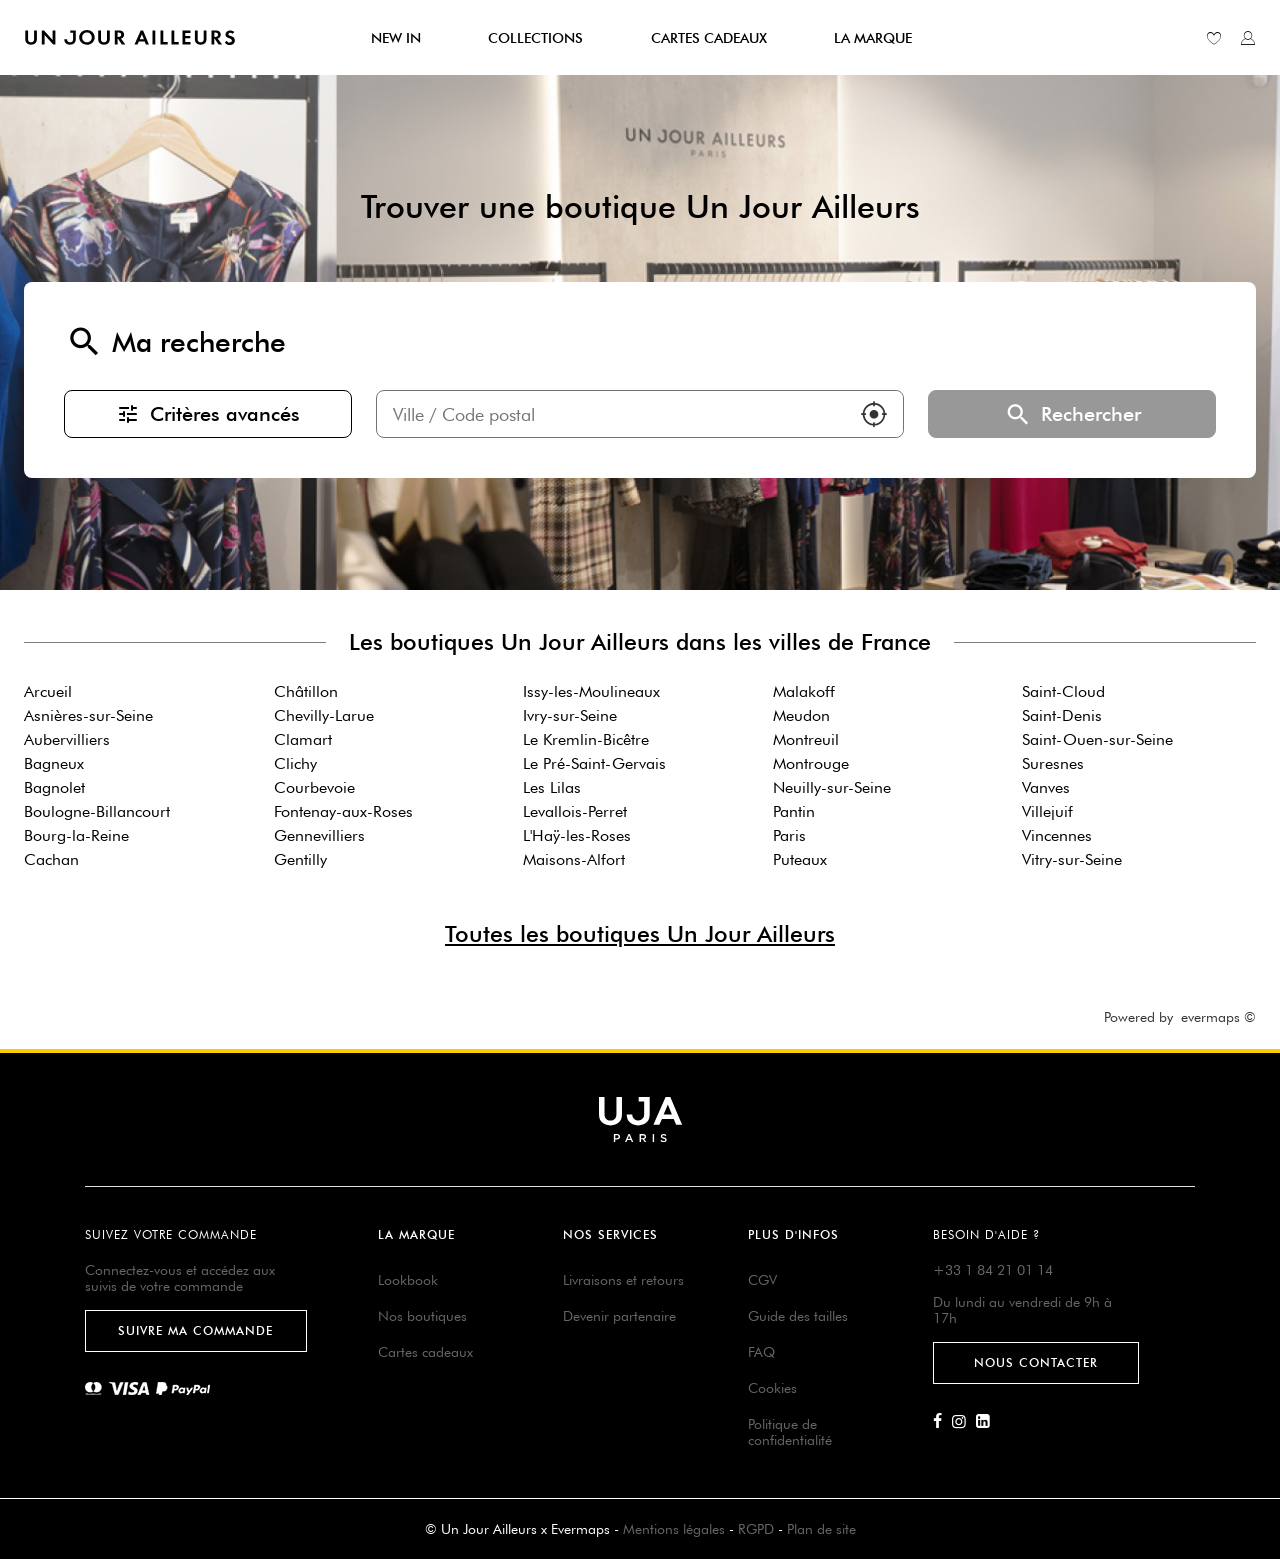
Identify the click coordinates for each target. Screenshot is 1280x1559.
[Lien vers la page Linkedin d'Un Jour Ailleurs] (988, 1422)
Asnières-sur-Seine (88, 715)
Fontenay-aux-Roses (343, 811)
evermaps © (1218, 1017)
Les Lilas (552, 787)
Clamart (303, 739)
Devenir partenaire (619, 1316)
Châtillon (306, 691)
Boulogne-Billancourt (97, 811)
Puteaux (800, 859)
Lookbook (408, 1280)
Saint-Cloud (1063, 691)
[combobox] (611, 414)
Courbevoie (314, 787)
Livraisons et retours (623, 1280)
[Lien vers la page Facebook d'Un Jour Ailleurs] (942, 1422)
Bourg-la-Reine (76, 835)
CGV (762, 1280)
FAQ (761, 1352)
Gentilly (300, 859)
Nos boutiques (422, 1316)
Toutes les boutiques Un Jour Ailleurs (640, 933)
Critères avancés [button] (208, 414)
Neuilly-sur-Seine (832, 787)
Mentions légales (674, 1529)
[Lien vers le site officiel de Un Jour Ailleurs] (130, 37)
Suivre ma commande (195, 1330)
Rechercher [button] (1072, 414)
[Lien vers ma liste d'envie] (1214, 38)
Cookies (772, 1388)
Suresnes (1053, 763)
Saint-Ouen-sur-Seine (1097, 739)
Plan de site (821, 1529)
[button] (874, 414)
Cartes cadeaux (425, 1352)
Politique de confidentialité (790, 1432)
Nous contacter (1036, 1362)
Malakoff (804, 691)
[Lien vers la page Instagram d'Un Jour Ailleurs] (964, 1422)
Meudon (801, 715)
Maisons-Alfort (574, 859)
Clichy (295, 763)
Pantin (794, 811)
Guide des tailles (798, 1316)
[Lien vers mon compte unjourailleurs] (1248, 38)
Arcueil (48, 691)
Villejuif (1047, 811)
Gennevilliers (319, 835)
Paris (789, 835)
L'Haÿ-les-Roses (577, 835)
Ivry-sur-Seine (570, 715)
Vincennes (1057, 835)
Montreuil (806, 739)
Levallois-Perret (575, 811)
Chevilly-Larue (324, 715)
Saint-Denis (1062, 715)
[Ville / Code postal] (611, 414)
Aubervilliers (67, 739)
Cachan (51, 859)
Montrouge (811, 763)
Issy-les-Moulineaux (591, 691)
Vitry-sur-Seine (1072, 859)
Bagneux (54, 763)
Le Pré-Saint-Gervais (594, 763)
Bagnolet (54, 787)
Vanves (1046, 787)
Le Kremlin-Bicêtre (586, 739)
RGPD (756, 1529)
